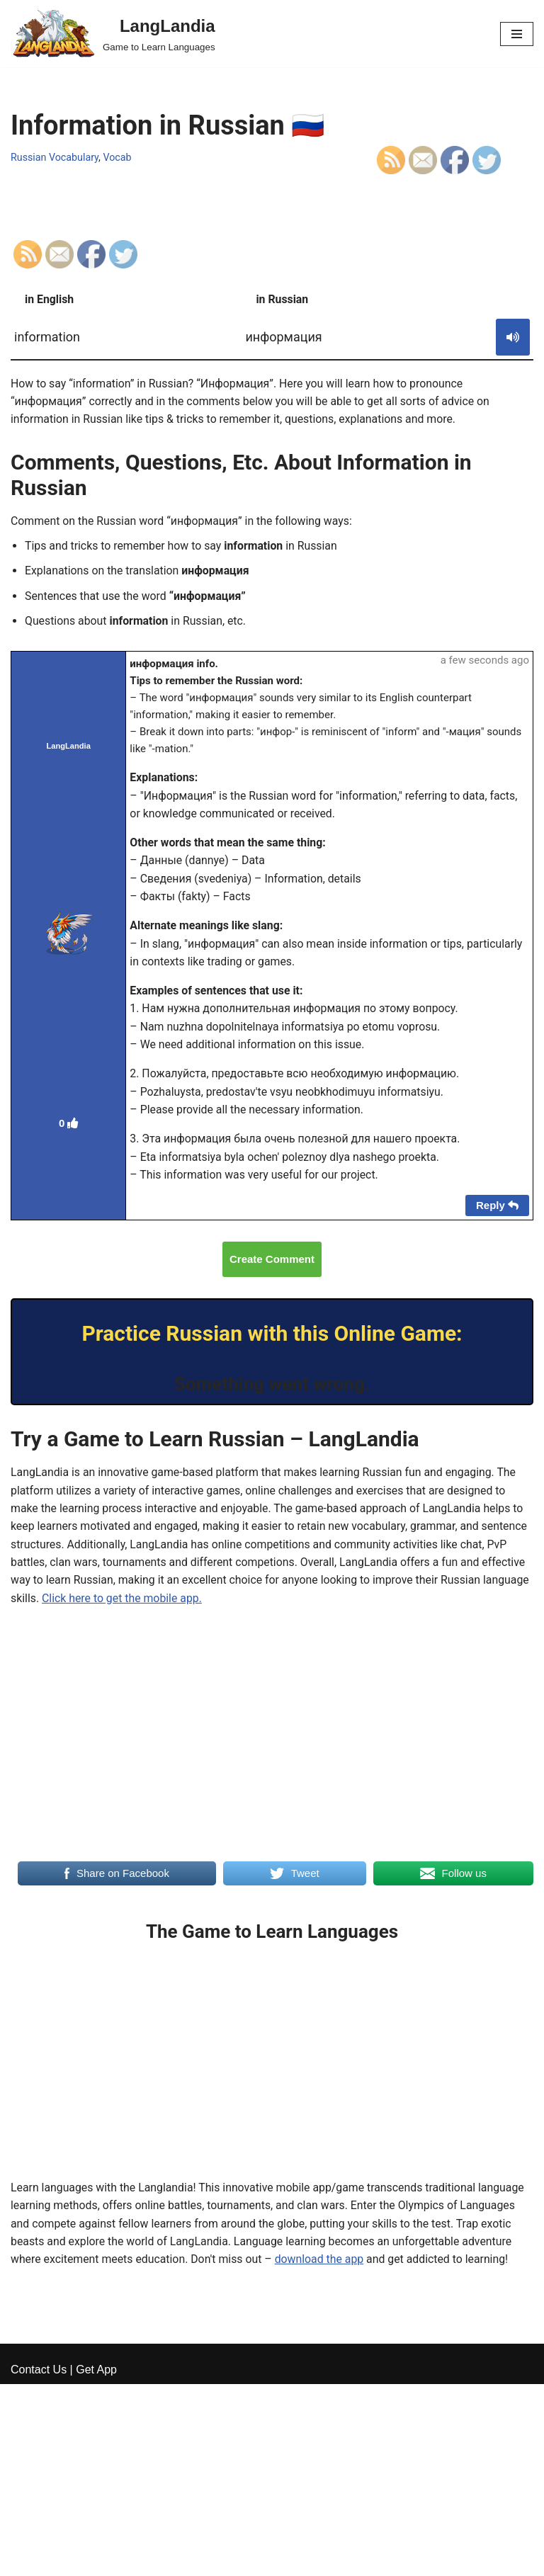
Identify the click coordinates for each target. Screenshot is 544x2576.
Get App (96, 2561)
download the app (323, 2268)
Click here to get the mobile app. (172, 1606)
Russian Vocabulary (55, 158)
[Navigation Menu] (516, 34)
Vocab (118, 158)
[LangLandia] (113, 33)
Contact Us (39, 2561)
